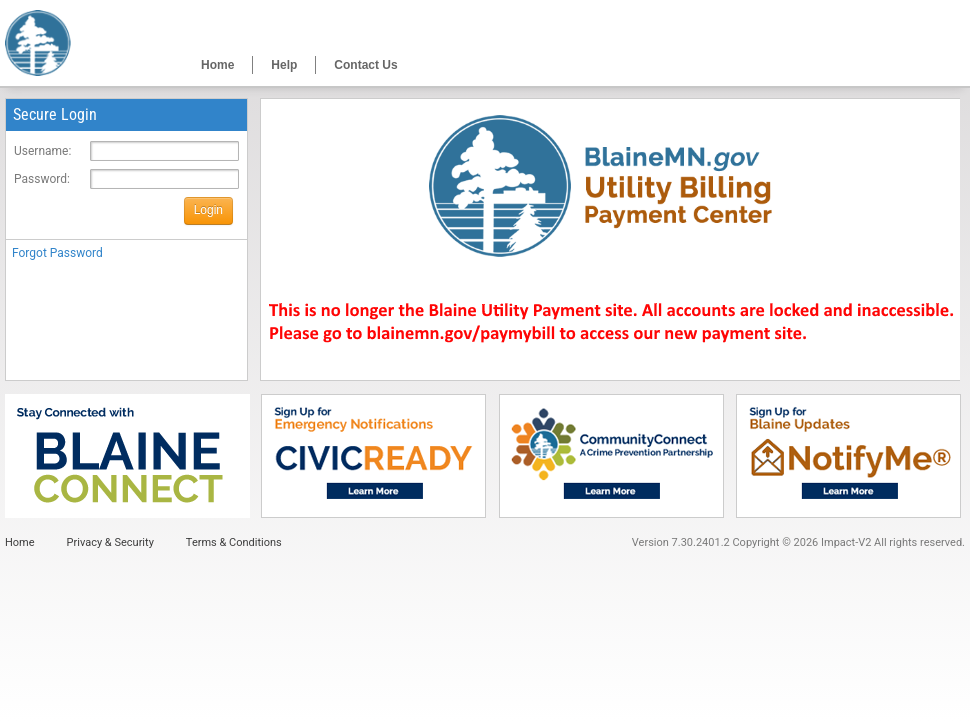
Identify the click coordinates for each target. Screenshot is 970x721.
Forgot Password (57, 253)
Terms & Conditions (234, 542)
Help (284, 65)
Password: (42, 179)
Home (217, 65)
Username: (42, 151)
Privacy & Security (110, 542)
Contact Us (365, 65)
